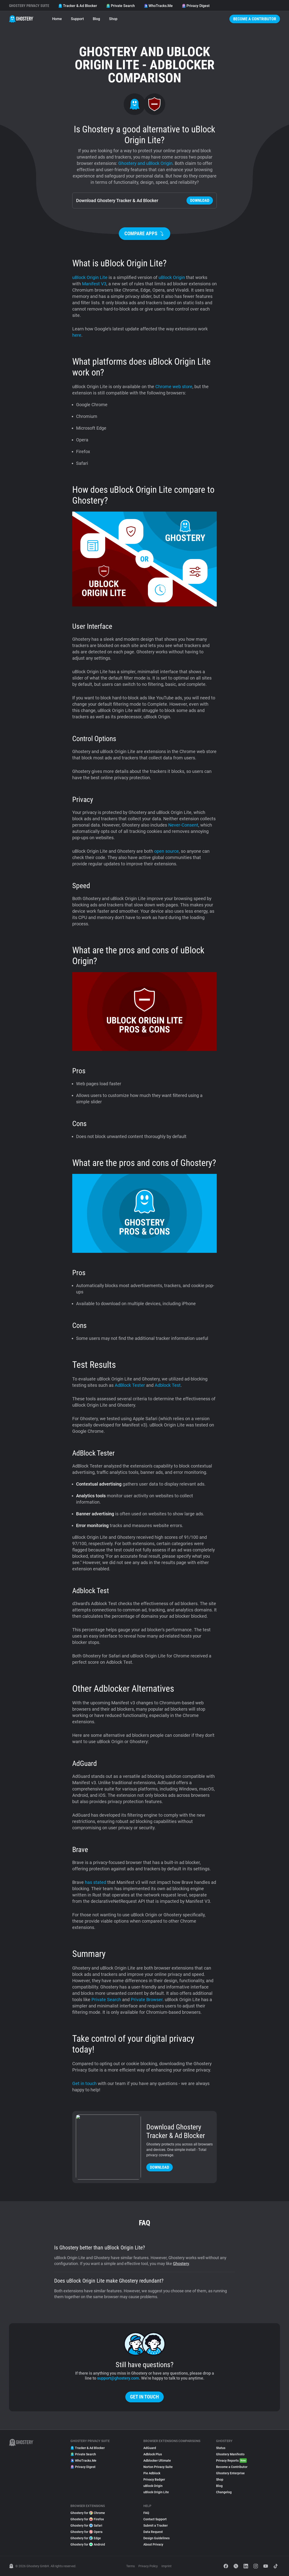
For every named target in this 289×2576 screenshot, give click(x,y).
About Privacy (153, 2544)
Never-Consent (183, 825)
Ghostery (181, 2263)
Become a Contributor (254, 18)
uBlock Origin (171, 277)
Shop (113, 19)
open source (166, 851)
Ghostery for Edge (85, 2538)
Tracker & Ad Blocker (77, 6)
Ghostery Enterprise (230, 2473)
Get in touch (84, 2083)
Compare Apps (144, 233)
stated (99, 1882)
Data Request (153, 2532)
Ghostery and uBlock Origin (145, 163)
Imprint (166, 2566)
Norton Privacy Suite (158, 2467)
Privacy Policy (148, 2566)
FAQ (146, 2513)
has (88, 1882)
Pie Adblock (151, 2473)
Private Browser (147, 1999)
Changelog (224, 2492)
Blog (96, 19)
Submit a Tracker (155, 2525)
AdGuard (149, 2448)
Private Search (120, 6)
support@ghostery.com (118, 2378)
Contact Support (155, 2519)
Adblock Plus (152, 2454)
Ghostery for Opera (86, 2532)
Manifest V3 (94, 283)
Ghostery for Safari (86, 2525)
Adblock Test (168, 1385)
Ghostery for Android (87, 2544)
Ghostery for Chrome (87, 2513)
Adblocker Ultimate (157, 2460)
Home (57, 19)
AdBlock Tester (130, 1385)
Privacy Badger (154, 2479)
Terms (130, 2566)
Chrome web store (173, 386)
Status (220, 2448)
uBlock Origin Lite (89, 277)
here (76, 335)
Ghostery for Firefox (87, 2519)
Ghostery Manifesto (230, 2454)
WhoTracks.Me (158, 6)
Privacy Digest (196, 6)
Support (77, 19)
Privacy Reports (231, 2460)
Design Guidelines (156, 2538)
